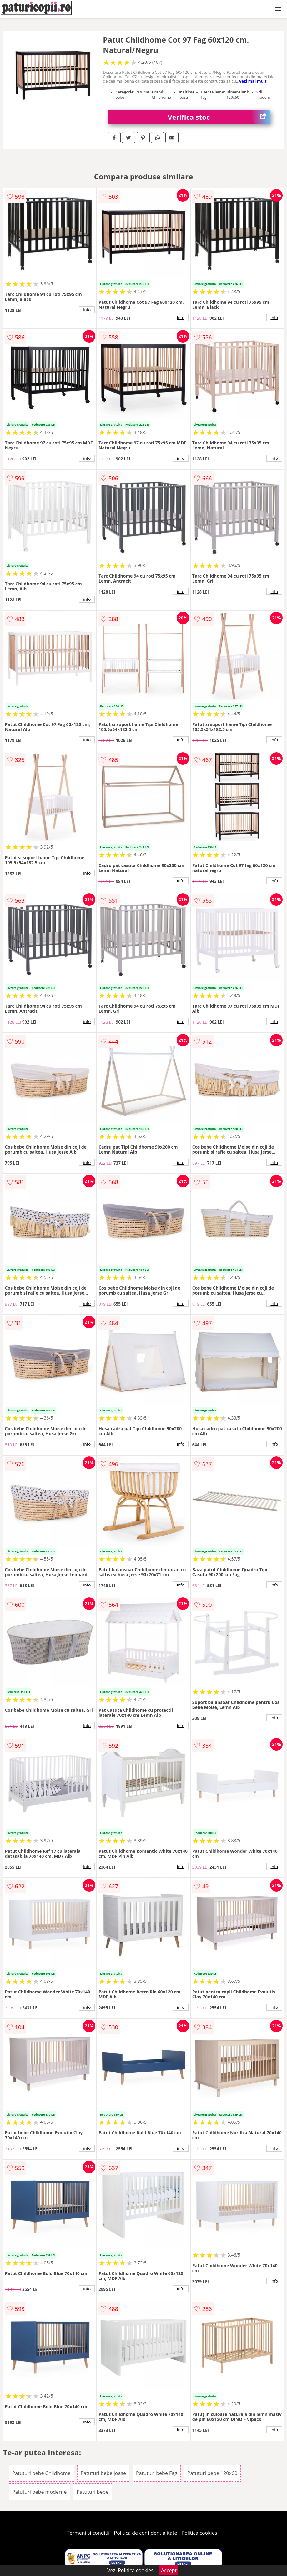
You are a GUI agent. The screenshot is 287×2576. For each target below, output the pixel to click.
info (87, 310)
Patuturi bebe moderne (39, 2491)
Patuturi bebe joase (103, 2473)
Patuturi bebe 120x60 (212, 2473)
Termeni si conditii (88, 2532)
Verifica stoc (219, 117)
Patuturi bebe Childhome (41, 2473)
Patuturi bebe (92, 2491)
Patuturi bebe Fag (156, 2473)
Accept (169, 2570)
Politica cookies (199, 2532)
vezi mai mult (253, 81)
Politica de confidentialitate (145, 2532)
